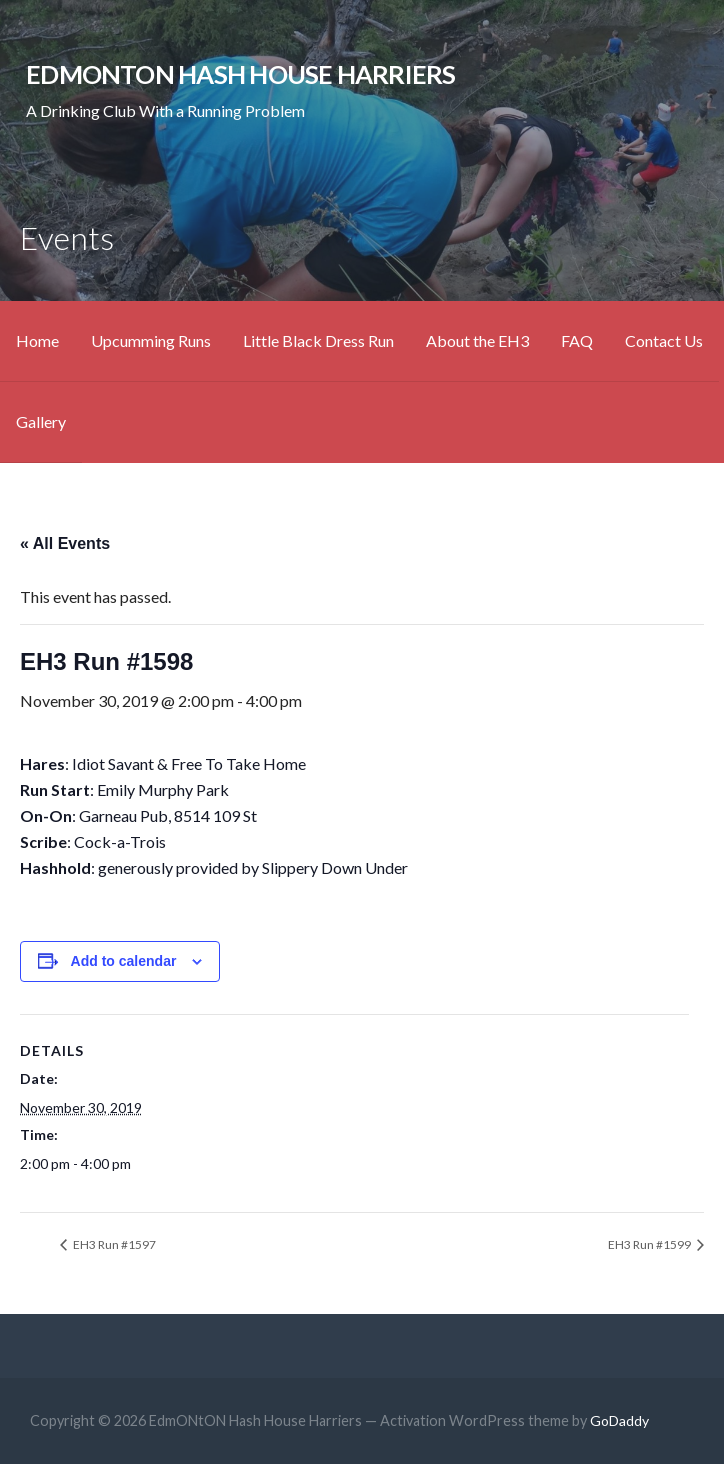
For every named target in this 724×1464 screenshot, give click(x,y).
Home (37, 340)
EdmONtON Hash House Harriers (241, 74)
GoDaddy (619, 1420)
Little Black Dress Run (318, 340)
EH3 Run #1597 (113, 1244)
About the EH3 (477, 340)
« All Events (65, 543)
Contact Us (664, 340)
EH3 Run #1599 (650, 1244)
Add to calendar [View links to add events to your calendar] (124, 961)
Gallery (41, 421)
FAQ (577, 340)
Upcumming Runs (151, 340)
